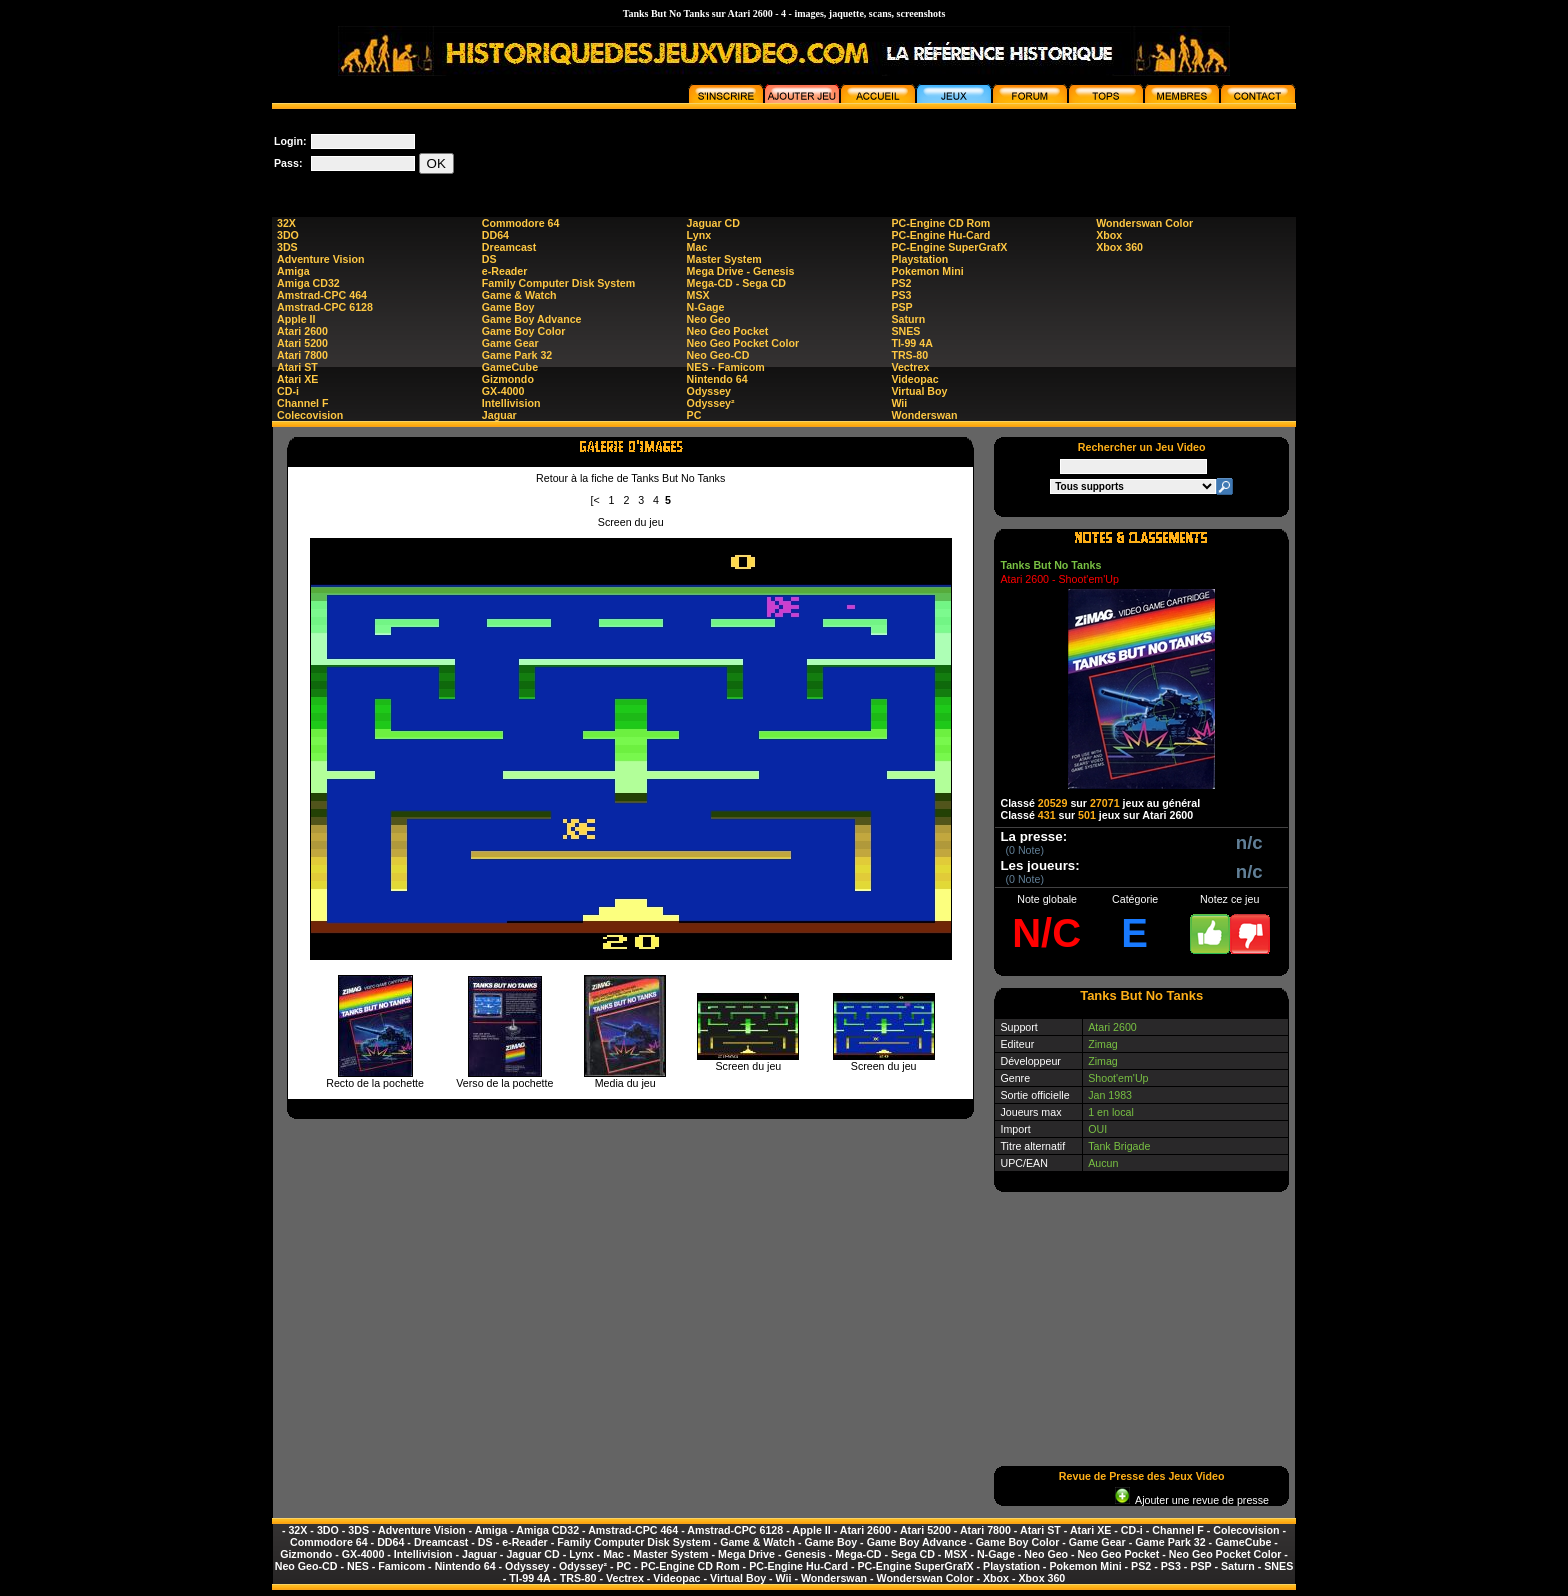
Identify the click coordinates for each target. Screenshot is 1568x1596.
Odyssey (709, 391)
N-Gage (706, 307)
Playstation (919, 259)
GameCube (510, 367)
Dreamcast (509, 247)
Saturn (908, 319)
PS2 (901, 283)
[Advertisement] (932, 154)
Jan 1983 (1110, 1095)
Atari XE (297, 379)
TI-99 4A (911, 343)
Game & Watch (519, 295)
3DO (288, 235)
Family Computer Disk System (558, 283)
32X (286, 223)
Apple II (296, 319)
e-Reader (505, 271)
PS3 (901, 295)
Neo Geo (709, 319)
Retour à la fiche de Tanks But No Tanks (630, 478)
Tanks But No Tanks (1050, 565)
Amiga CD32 (308, 283)
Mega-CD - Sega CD (736, 283)
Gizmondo (508, 379)
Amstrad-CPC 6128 (325, 307)
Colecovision (310, 415)
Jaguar (499, 415)
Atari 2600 (302, 331)
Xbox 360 (1119, 247)
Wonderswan (924, 415)
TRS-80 (909, 355)
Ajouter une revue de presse (1192, 1500)
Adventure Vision (320, 259)
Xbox (1109, 235)
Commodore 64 (521, 223)
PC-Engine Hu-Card (940, 235)
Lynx (699, 235)
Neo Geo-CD (718, 355)
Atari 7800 (302, 355)
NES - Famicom (726, 367)
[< (595, 500)
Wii (899, 403)
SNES (905, 331)
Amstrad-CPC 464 (322, 295)
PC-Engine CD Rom (940, 223)
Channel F (303, 403)
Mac (697, 247)
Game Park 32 (517, 355)
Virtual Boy (919, 391)
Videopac (914, 379)
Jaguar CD (713, 223)
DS (489, 259)
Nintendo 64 (717, 379)
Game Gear (510, 343)
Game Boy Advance (532, 319)
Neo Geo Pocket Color (743, 343)
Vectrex (910, 367)
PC (694, 415)
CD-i (288, 391)
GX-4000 (503, 391)
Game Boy (508, 307)
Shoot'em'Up (1118, 1078)
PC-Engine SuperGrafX (949, 247)
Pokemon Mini (927, 271)
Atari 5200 (302, 343)
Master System (724, 259)
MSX (698, 295)
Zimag (1103, 1044)
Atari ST (297, 367)
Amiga (293, 271)
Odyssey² (711, 403)
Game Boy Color (524, 331)
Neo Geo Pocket (728, 331)
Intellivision (511, 403)
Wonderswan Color (1144, 223)
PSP (901, 307)
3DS (287, 247)
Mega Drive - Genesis (741, 271)
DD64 (495, 235)
